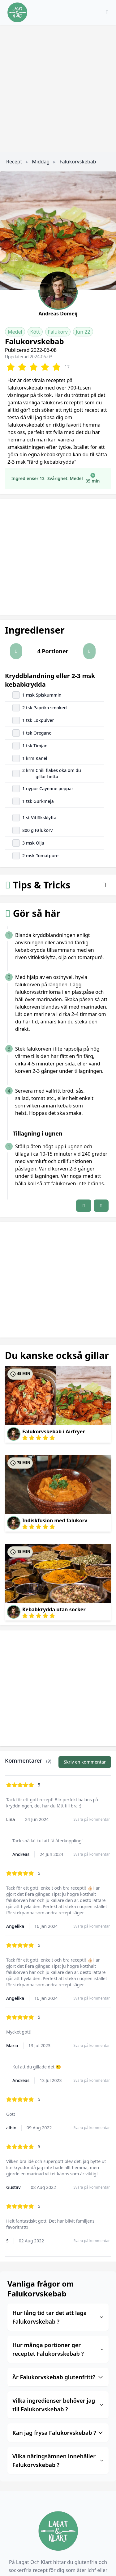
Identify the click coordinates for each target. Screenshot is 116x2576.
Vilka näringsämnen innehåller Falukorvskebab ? (58, 2460)
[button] (16, 651)
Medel (15, 331)
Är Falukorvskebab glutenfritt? (58, 2377)
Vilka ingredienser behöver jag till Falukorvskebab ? (58, 2405)
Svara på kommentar (91, 1819)
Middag (40, 161)
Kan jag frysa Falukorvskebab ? (58, 2432)
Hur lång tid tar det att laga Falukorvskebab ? (58, 2317)
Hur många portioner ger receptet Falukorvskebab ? (58, 2349)
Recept (14, 161)
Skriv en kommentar (85, 1762)
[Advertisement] (58, 86)
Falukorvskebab (77, 161)
